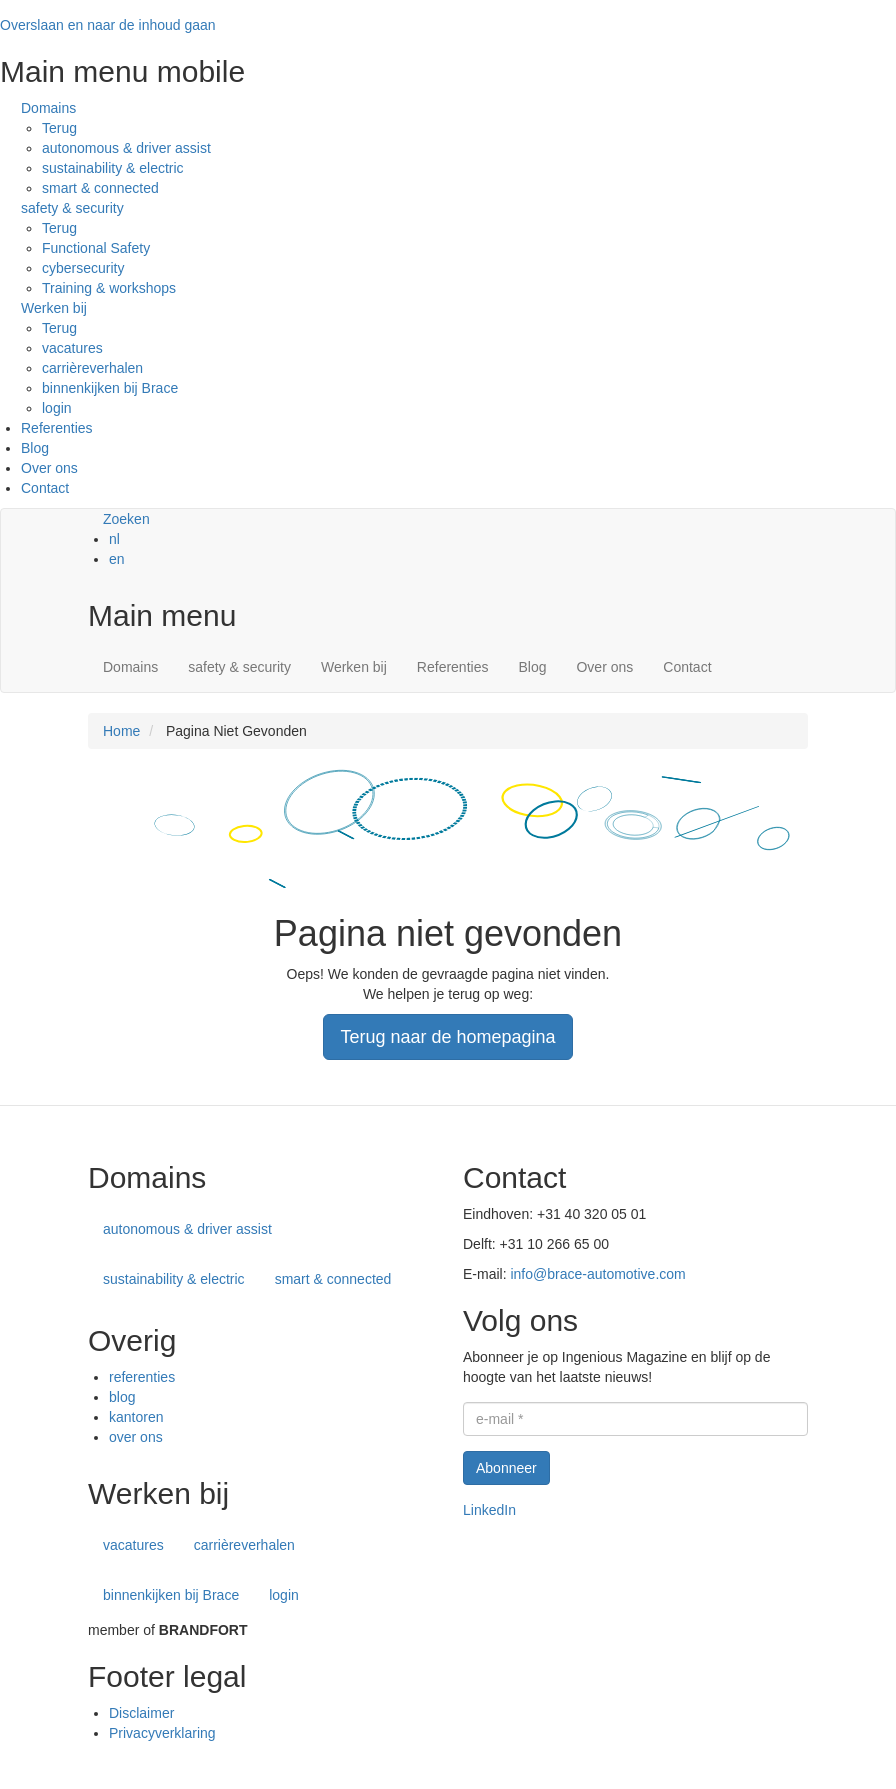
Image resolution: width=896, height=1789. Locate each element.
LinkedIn (489, 1510)
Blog (35, 448)
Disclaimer (141, 1713)
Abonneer (506, 1468)
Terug (59, 128)
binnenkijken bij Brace (110, 388)
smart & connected (100, 188)
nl (114, 539)
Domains (48, 108)
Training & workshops (109, 288)
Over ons (49, 468)
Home (121, 731)
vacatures (72, 348)
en (117, 559)
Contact (45, 488)
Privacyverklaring (162, 1733)
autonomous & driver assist (126, 148)
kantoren (136, 1417)
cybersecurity (83, 268)
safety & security (72, 208)
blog (122, 1397)
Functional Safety (96, 248)
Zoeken (126, 519)
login (57, 408)
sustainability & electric (113, 168)
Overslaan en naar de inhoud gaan (108, 25)
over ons (136, 1437)
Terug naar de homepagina (447, 1037)
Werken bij (54, 308)
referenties (142, 1377)
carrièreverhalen (92, 368)
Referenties (57, 428)
